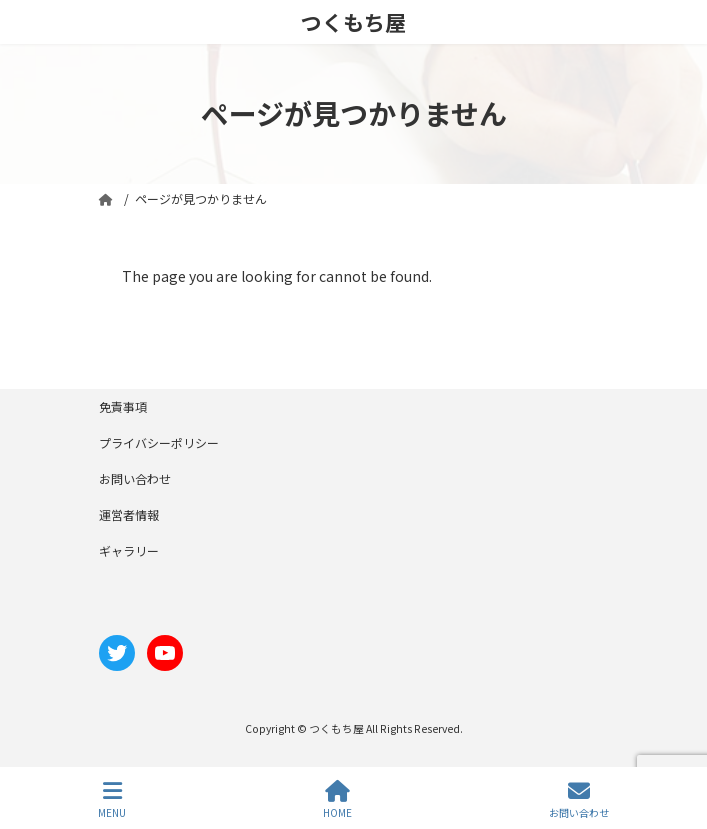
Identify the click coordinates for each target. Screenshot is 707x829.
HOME (337, 799)
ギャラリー (129, 550)
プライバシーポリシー (159, 442)
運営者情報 (129, 514)
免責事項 (123, 406)
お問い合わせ (135, 478)
